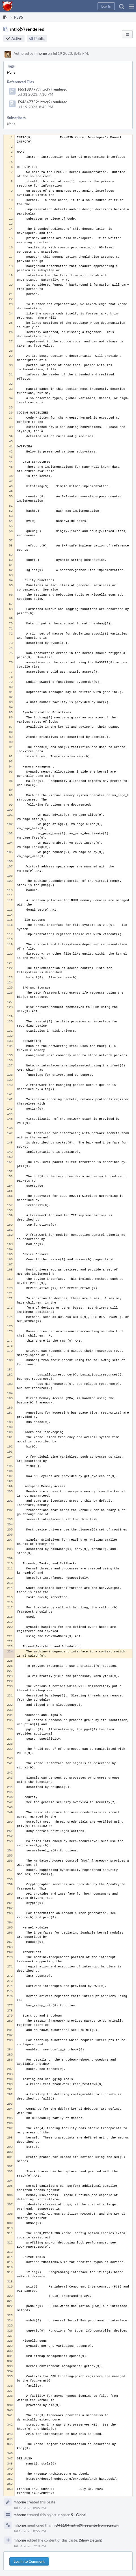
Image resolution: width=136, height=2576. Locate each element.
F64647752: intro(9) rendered (42, 101)
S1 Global (78, 2514)
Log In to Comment (29, 2561)
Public (39, 38)
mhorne (40, 53)
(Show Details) (90, 2540)
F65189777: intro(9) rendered (42, 89)
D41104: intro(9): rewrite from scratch (86, 2525)
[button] (131, 6)
